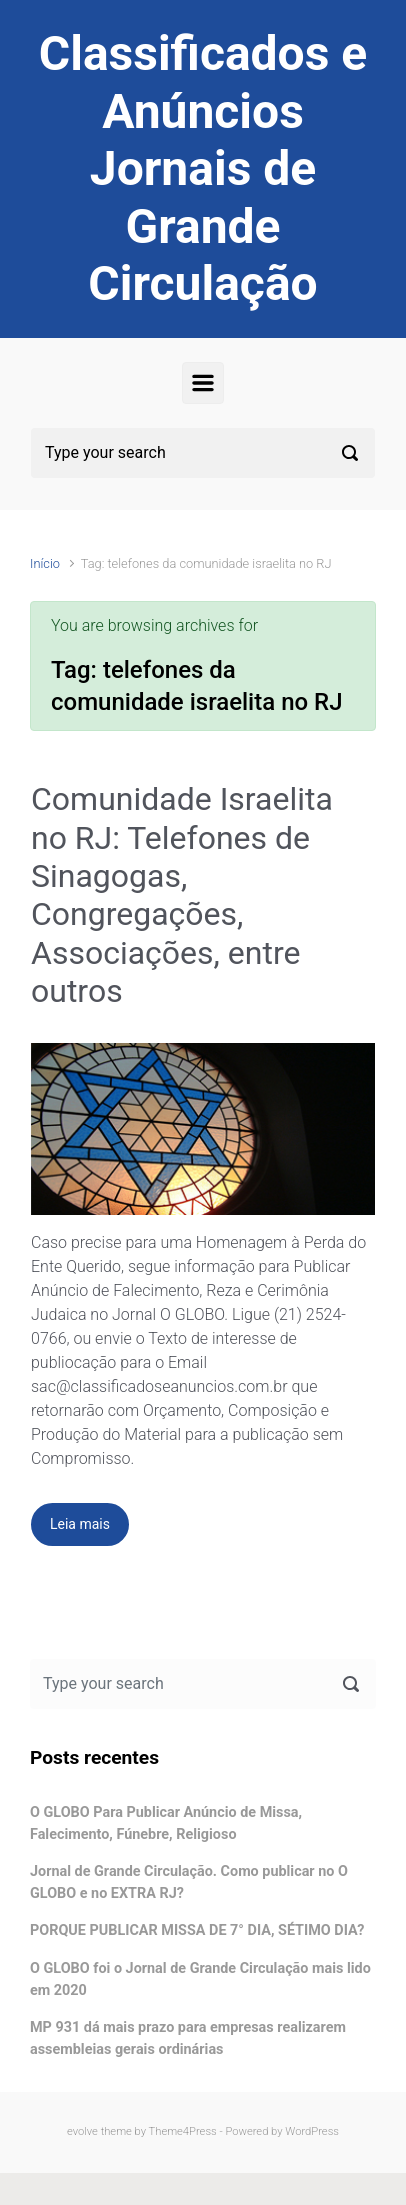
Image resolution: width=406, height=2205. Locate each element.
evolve (82, 2131)
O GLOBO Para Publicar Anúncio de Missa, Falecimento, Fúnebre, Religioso (166, 1823)
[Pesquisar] (203, 453)
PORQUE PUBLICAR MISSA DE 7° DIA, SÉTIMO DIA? (197, 1930)
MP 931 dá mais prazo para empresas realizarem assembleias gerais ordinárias (188, 2038)
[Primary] (203, 383)
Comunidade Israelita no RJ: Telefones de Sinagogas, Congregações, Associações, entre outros (182, 895)
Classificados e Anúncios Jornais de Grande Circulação (203, 168)
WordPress (312, 2131)
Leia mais (80, 1524)
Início (45, 563)
